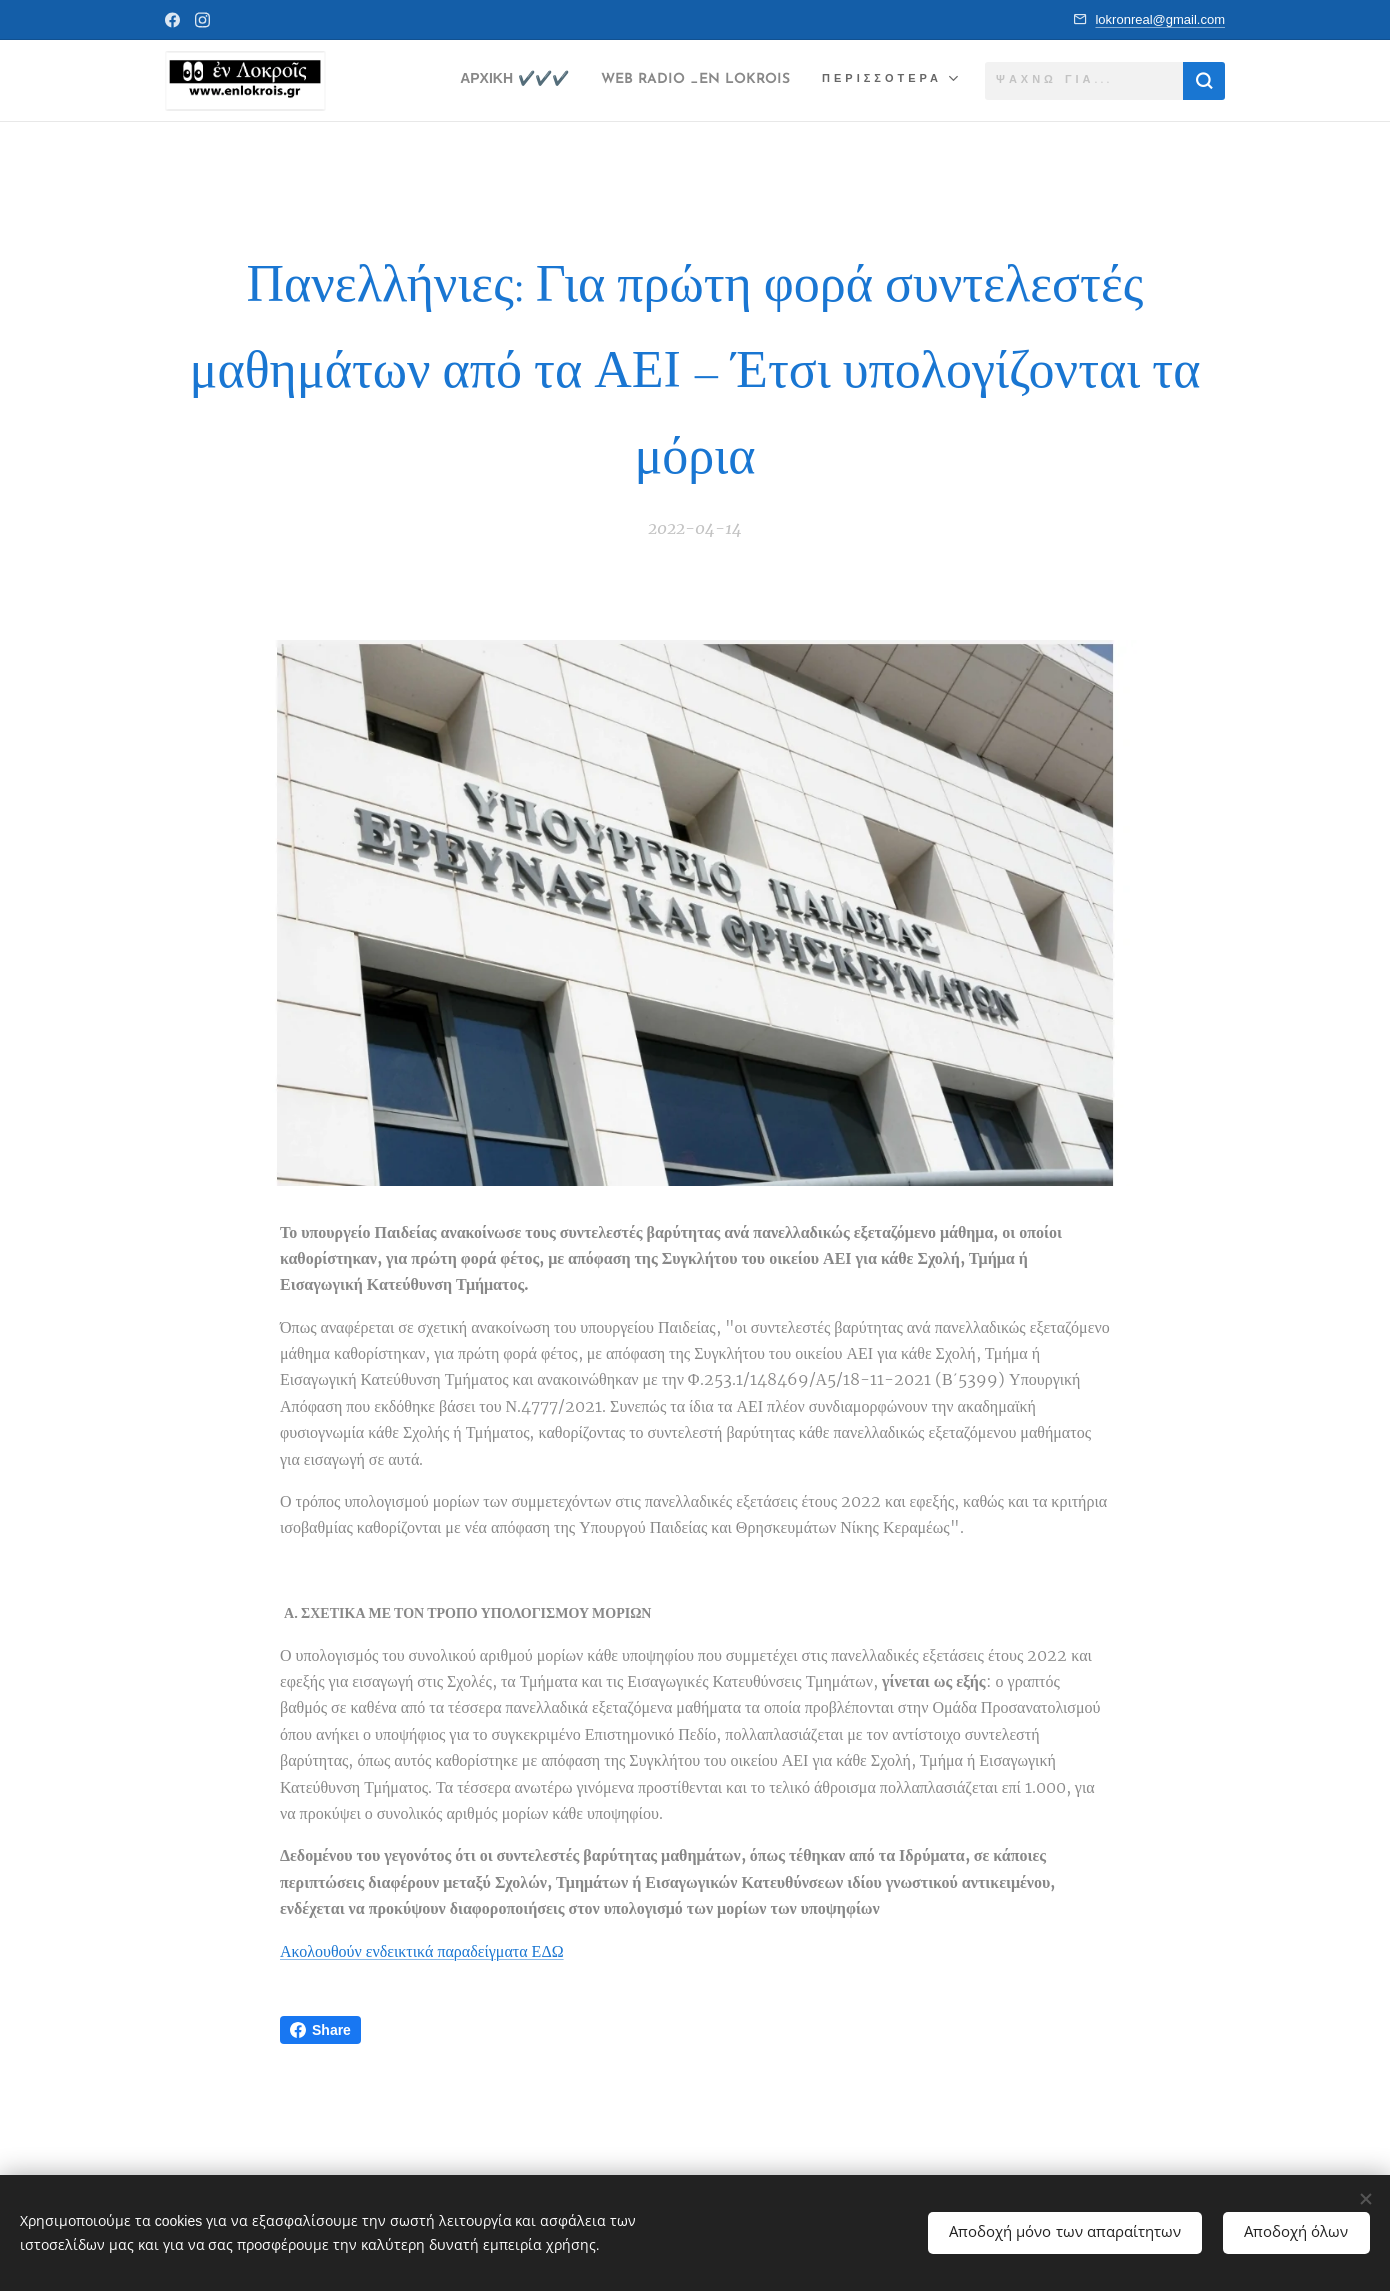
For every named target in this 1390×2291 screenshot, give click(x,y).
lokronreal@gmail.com (1160, 19)
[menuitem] (469, 81)
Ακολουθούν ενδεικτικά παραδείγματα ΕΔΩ (422, 1950)
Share (320, 2030)
